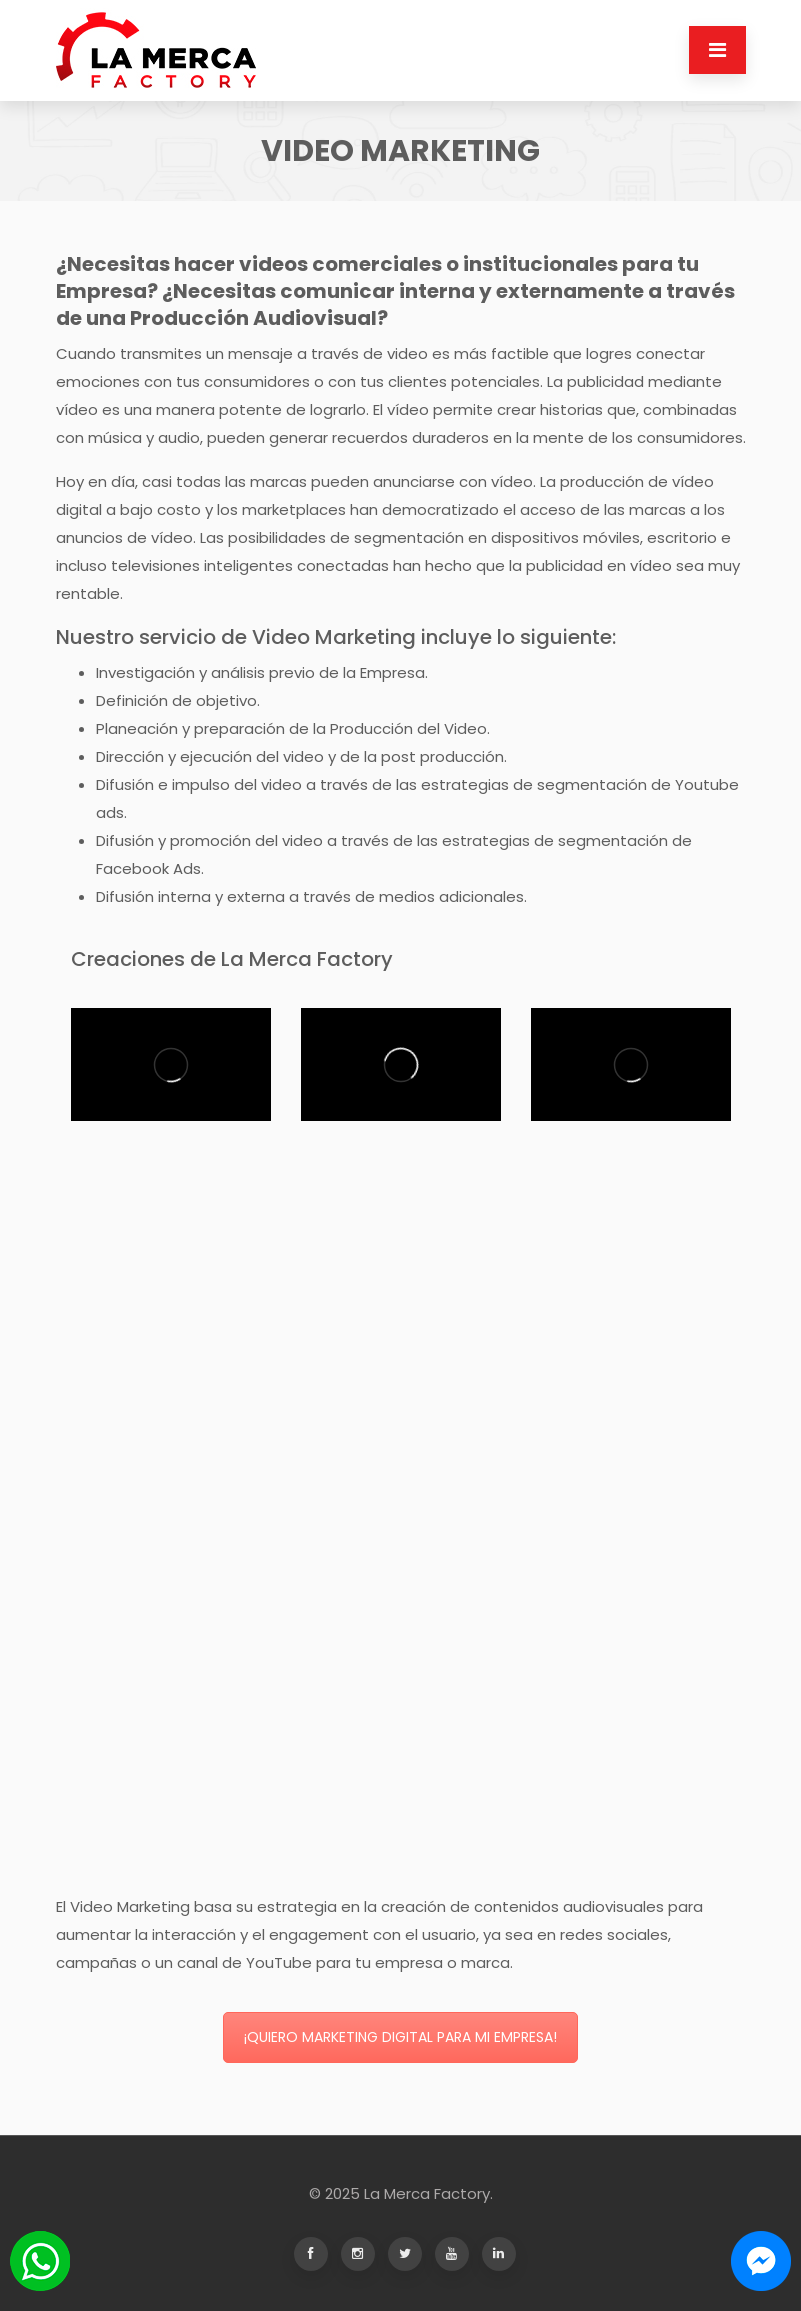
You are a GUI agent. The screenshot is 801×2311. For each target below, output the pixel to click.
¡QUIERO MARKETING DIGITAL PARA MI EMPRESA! (400, 2037)
